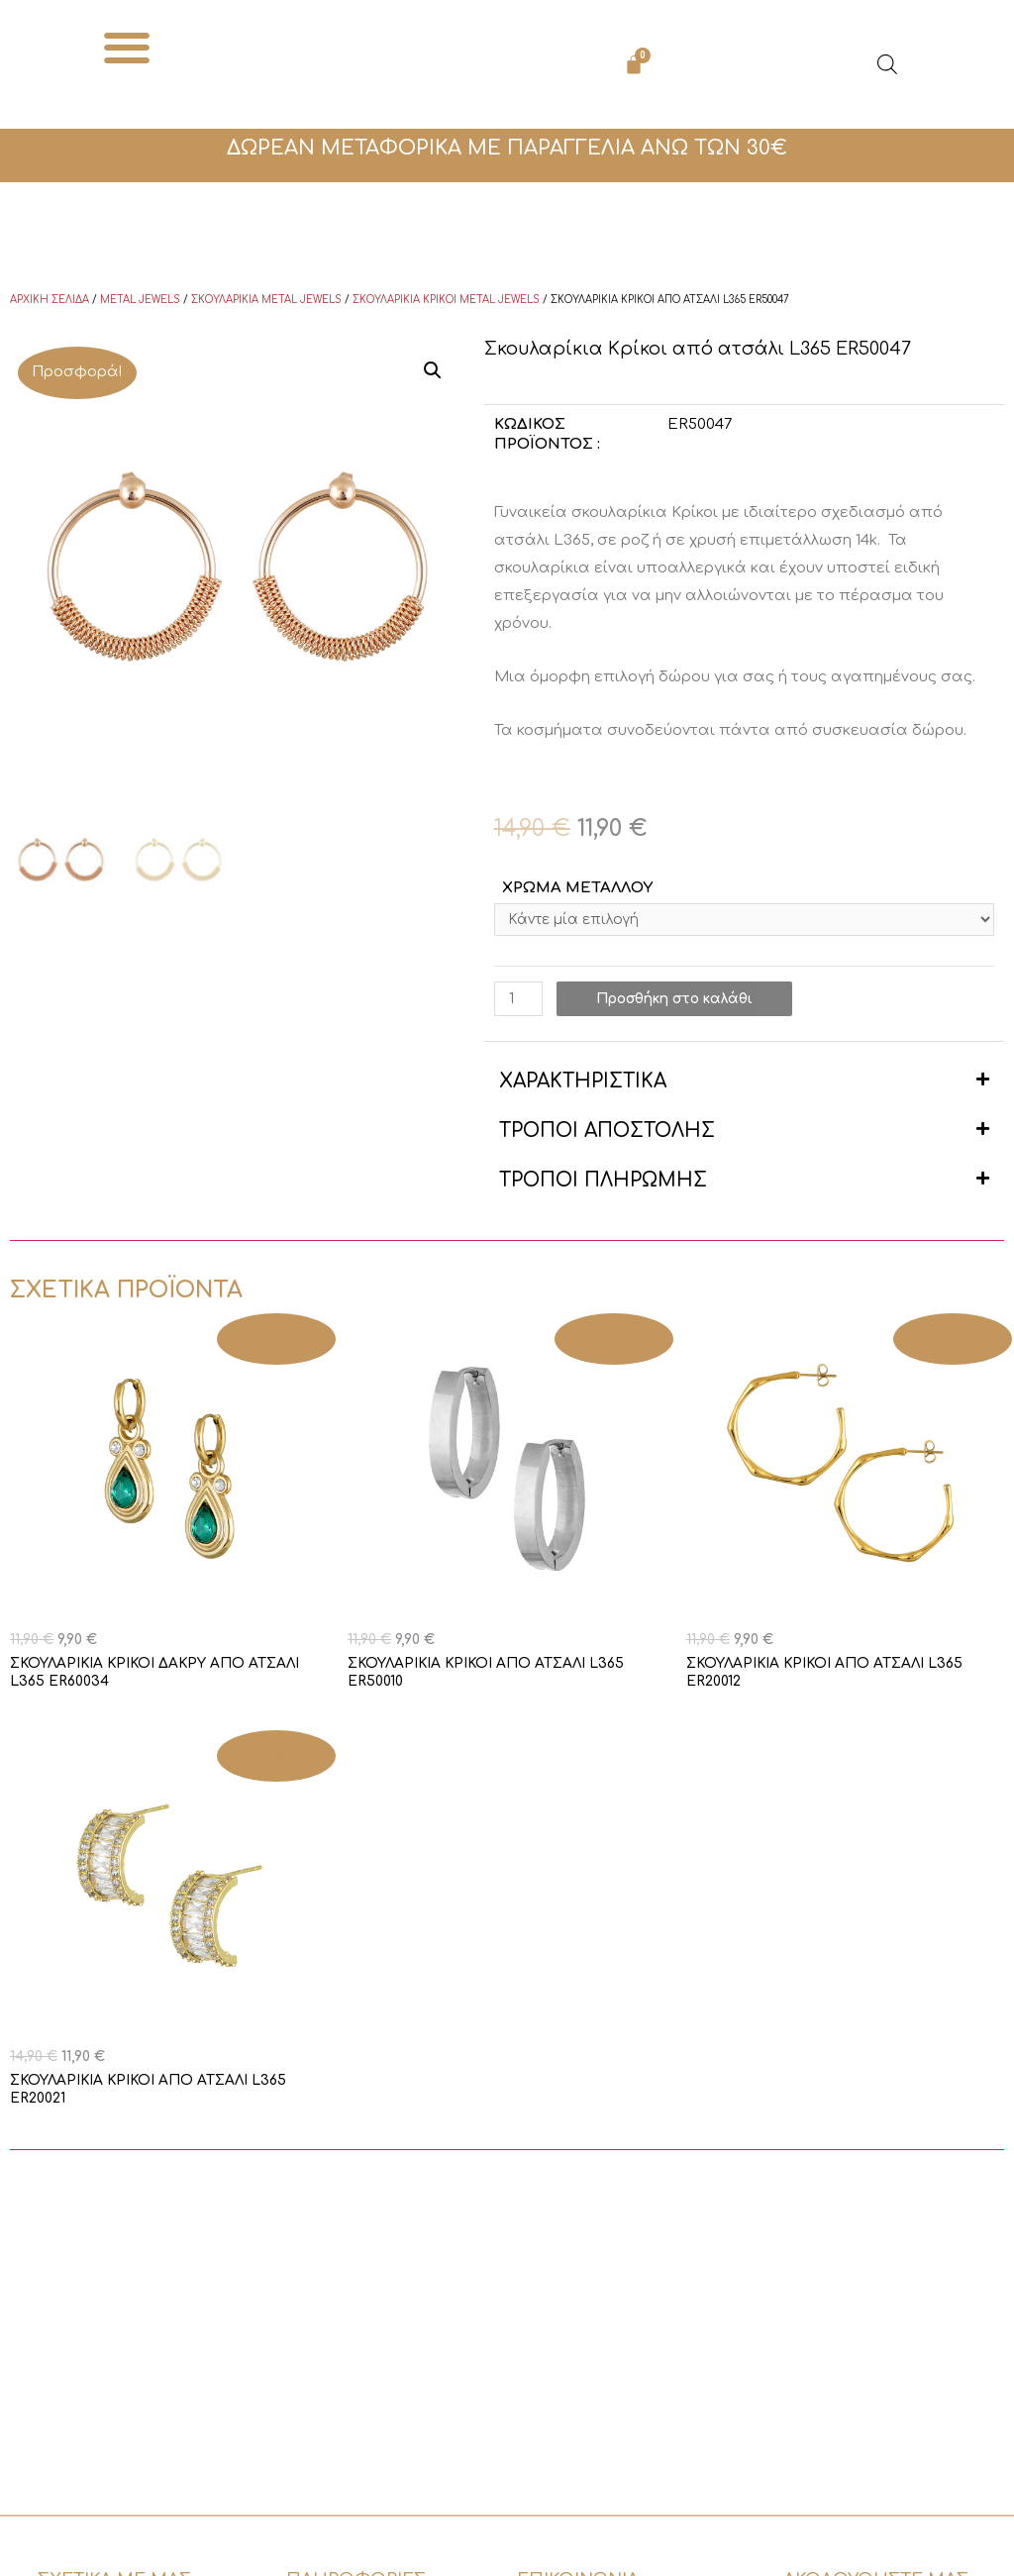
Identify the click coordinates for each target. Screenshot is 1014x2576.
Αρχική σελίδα (49, 299)
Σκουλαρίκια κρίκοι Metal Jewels (446, 299)
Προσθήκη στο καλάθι (688, 1002)
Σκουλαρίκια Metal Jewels (266, 299)
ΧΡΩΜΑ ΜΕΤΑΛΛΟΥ (577, 887)
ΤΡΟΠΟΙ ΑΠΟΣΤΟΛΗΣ (607, 1134)
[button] (127, 47)
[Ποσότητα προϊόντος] (521, 1002)
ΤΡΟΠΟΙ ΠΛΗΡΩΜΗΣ (603, 1184)
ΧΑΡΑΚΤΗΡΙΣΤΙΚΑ (582, 1085)
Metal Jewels (140, 299)
